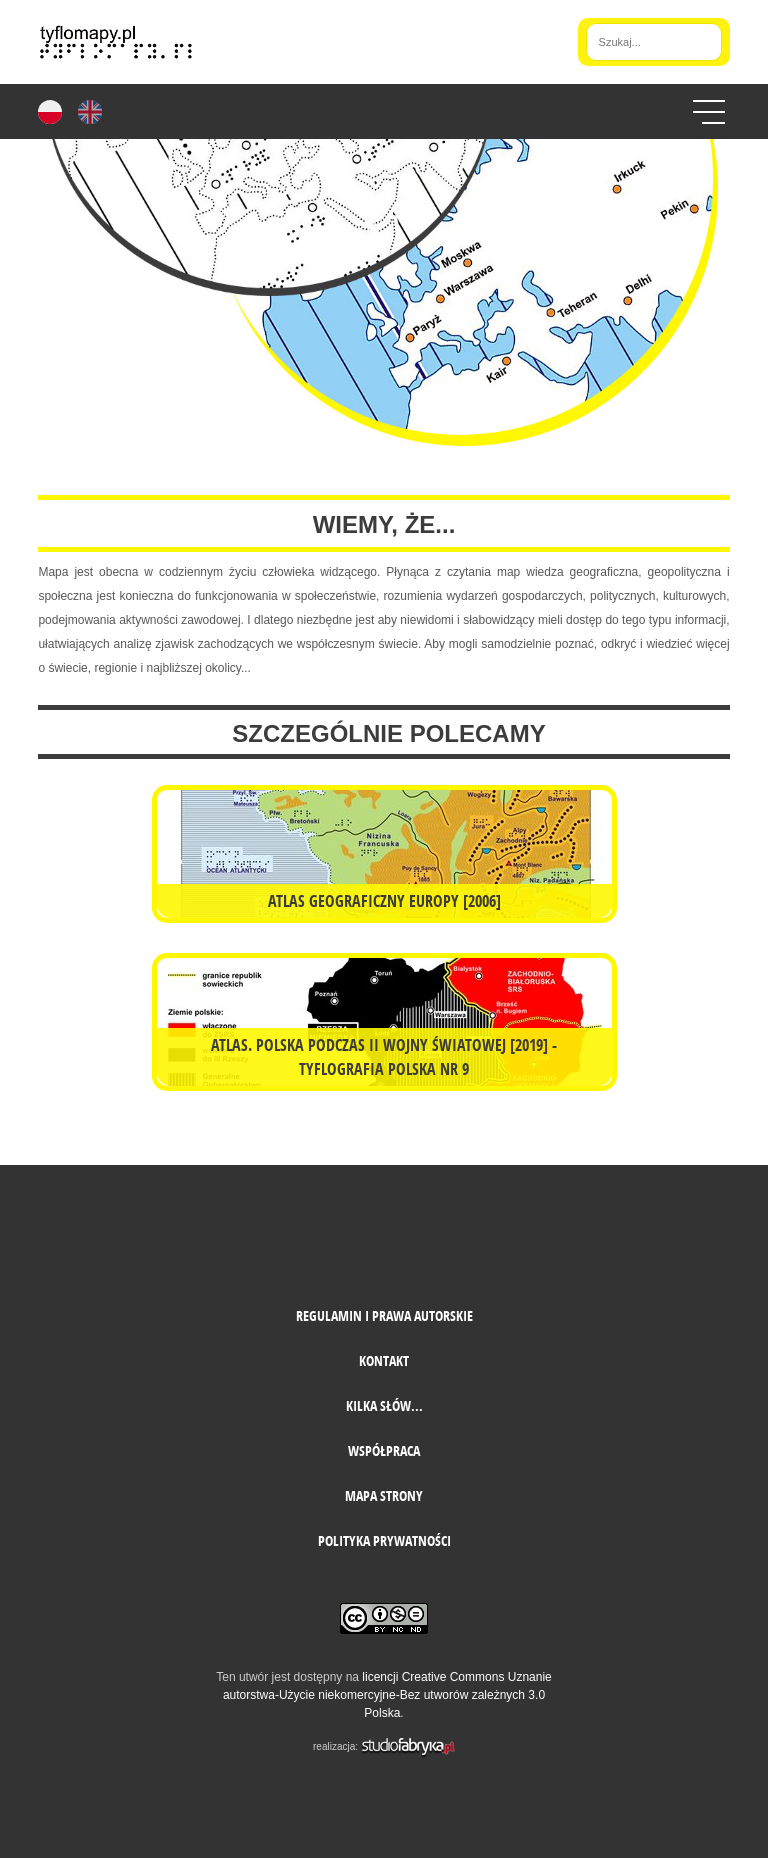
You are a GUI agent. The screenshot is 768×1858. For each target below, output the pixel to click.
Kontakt (384, 1360)
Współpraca (384, 1450)
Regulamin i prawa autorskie (384, 1315)
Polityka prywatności (384, 1540)
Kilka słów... (384, 1405)
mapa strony (384, 1495)
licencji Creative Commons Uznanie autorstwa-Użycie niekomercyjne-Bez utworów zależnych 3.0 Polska (387, 1695)
